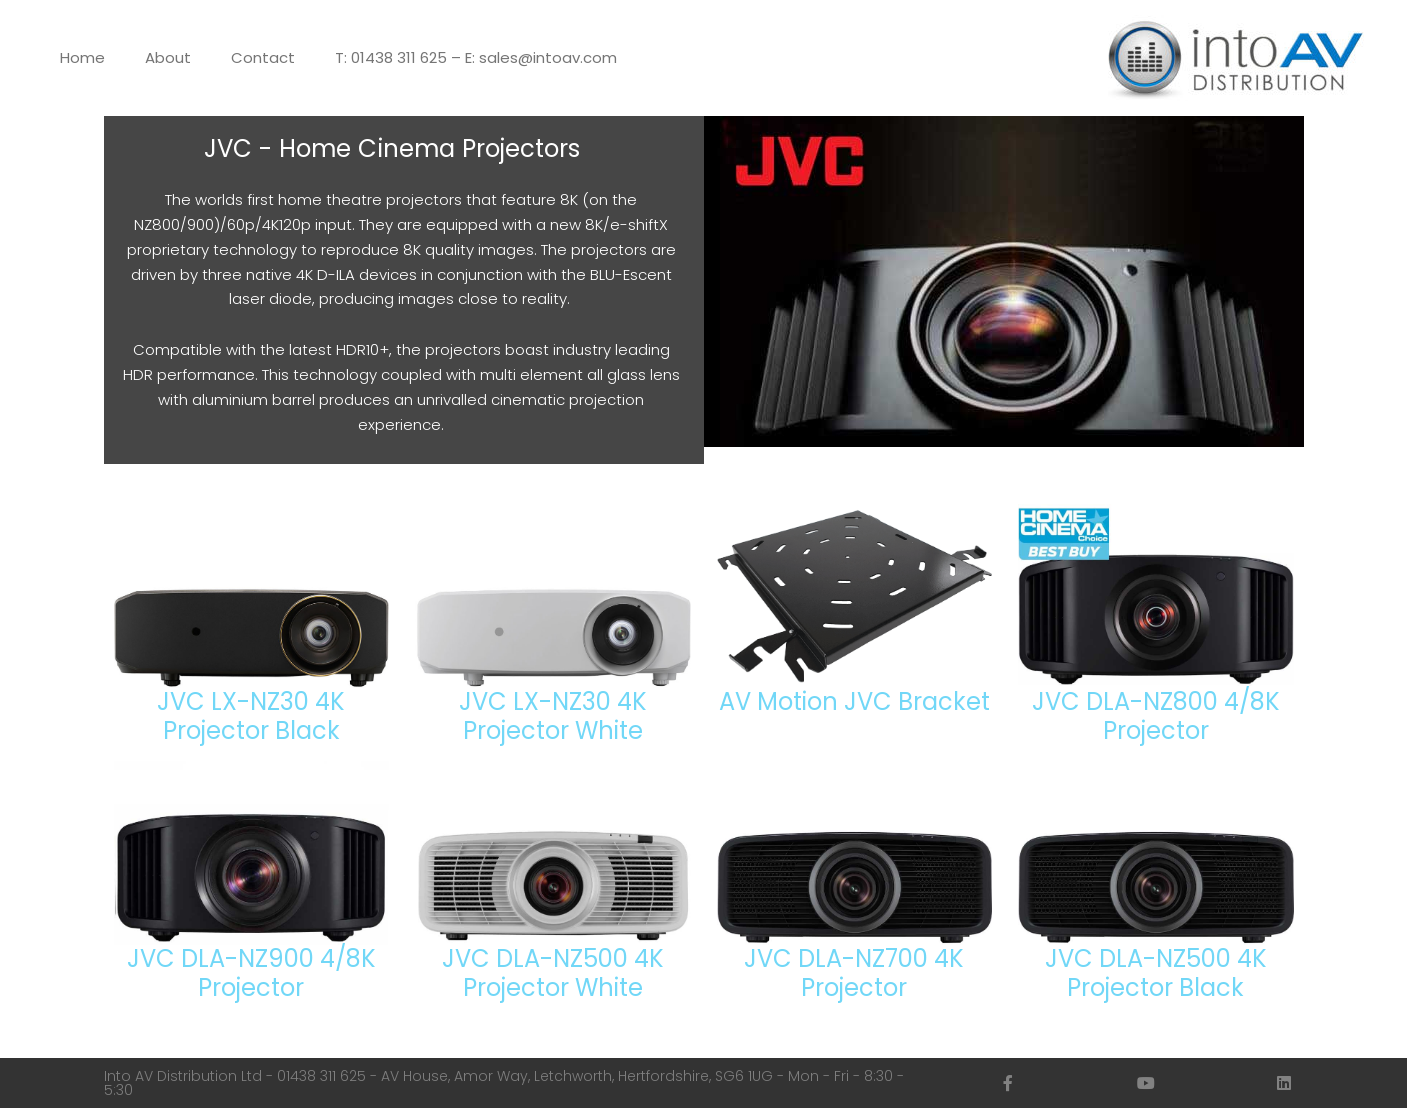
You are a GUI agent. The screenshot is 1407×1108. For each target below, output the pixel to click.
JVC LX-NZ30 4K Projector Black (251, 716)
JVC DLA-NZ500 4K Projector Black (1156, 973)
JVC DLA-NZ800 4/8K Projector (1156, 716)
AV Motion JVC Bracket (854, 701)
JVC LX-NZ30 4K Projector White (553, 716)
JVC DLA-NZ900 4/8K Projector (251, 973)
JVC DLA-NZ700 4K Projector (854, 973)
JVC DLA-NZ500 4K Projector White (553, 973)
